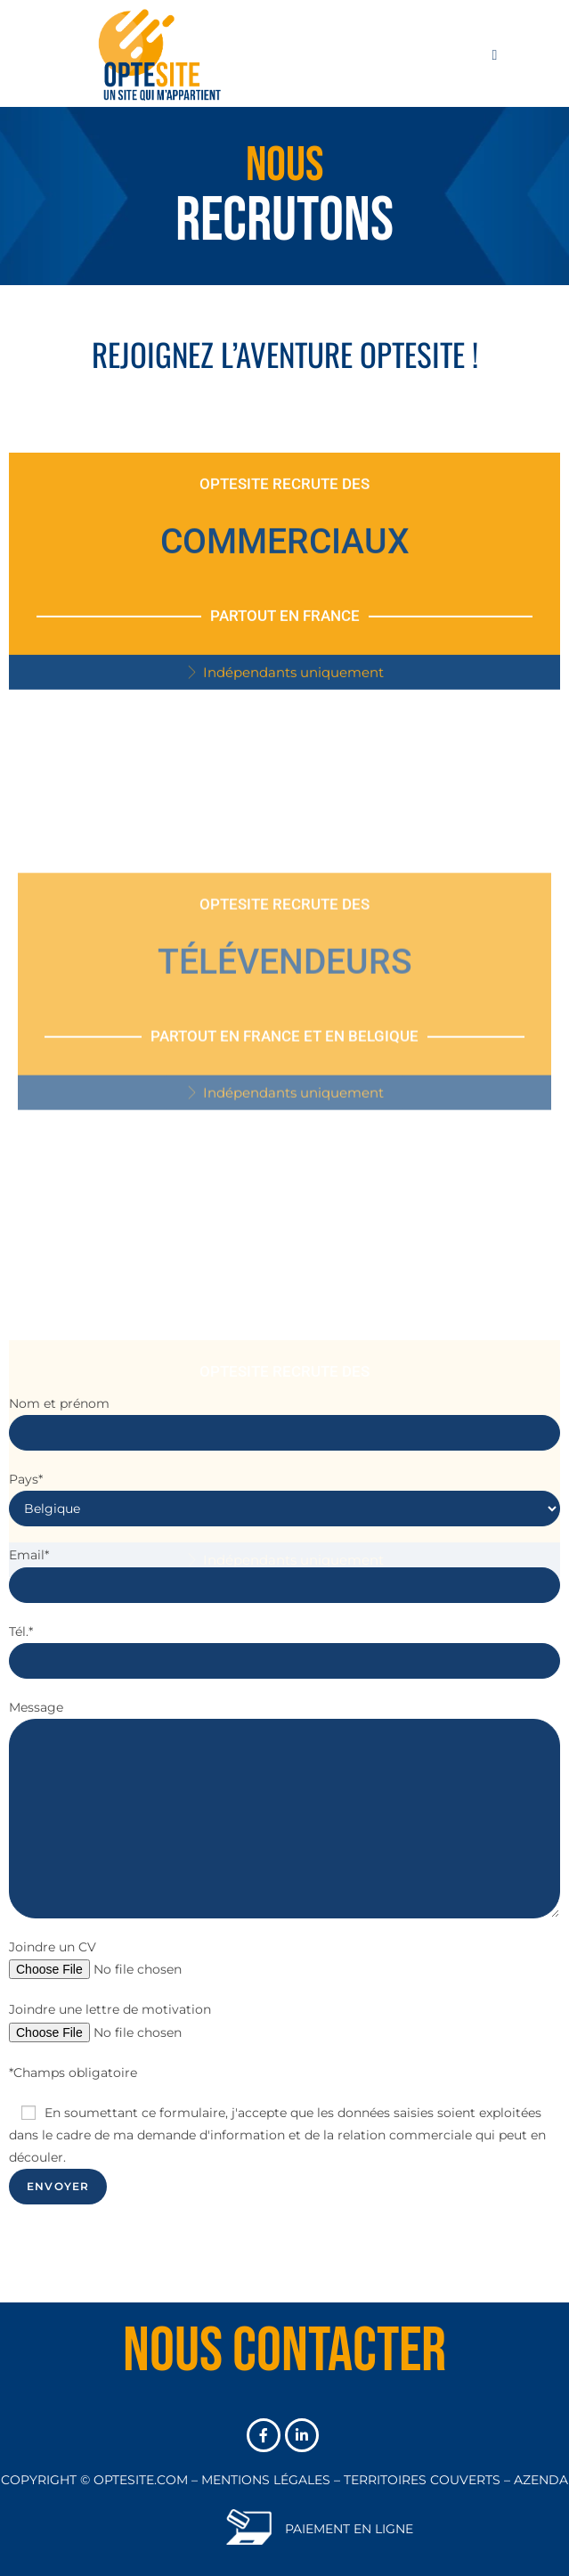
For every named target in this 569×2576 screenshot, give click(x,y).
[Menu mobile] (495, 53)
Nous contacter (284, 2351)
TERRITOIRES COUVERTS (422, 2480)
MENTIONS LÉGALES (265, 2480)
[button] (284, 703)
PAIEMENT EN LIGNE (349, 2529)
